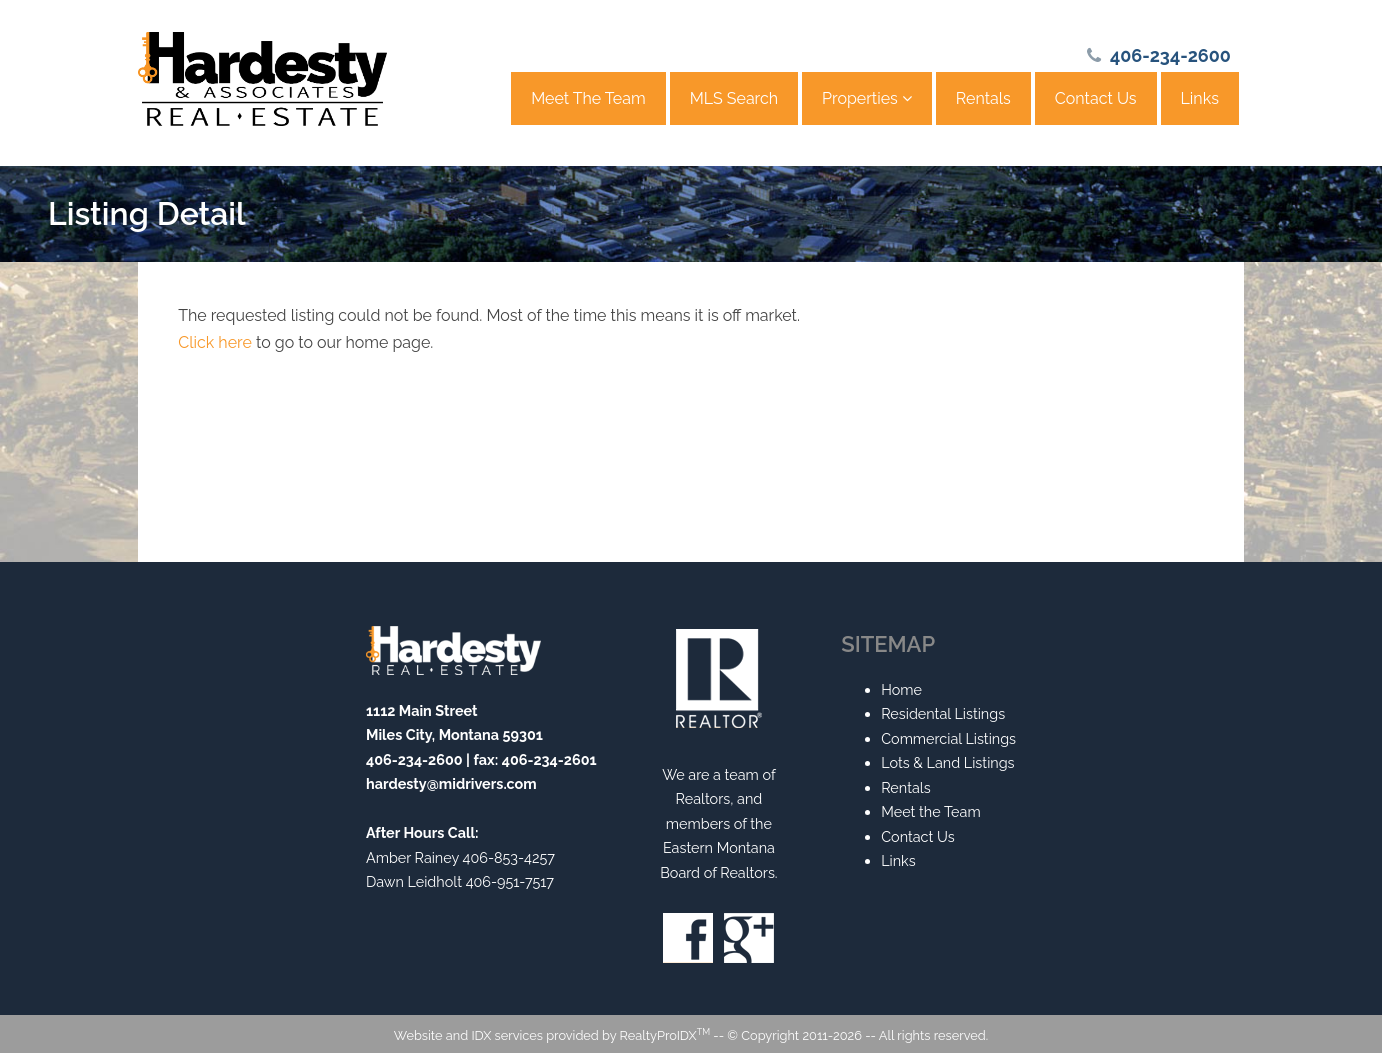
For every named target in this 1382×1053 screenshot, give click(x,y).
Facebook (688, 938)
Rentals (983, 98)
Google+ (749, 938)
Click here (215, 342)
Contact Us (1096, 98)
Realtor (719, 678)
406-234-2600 (1170, 55)
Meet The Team (588, 98)
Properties (867, 98)
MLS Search (734, 98)
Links (1200, 98)
